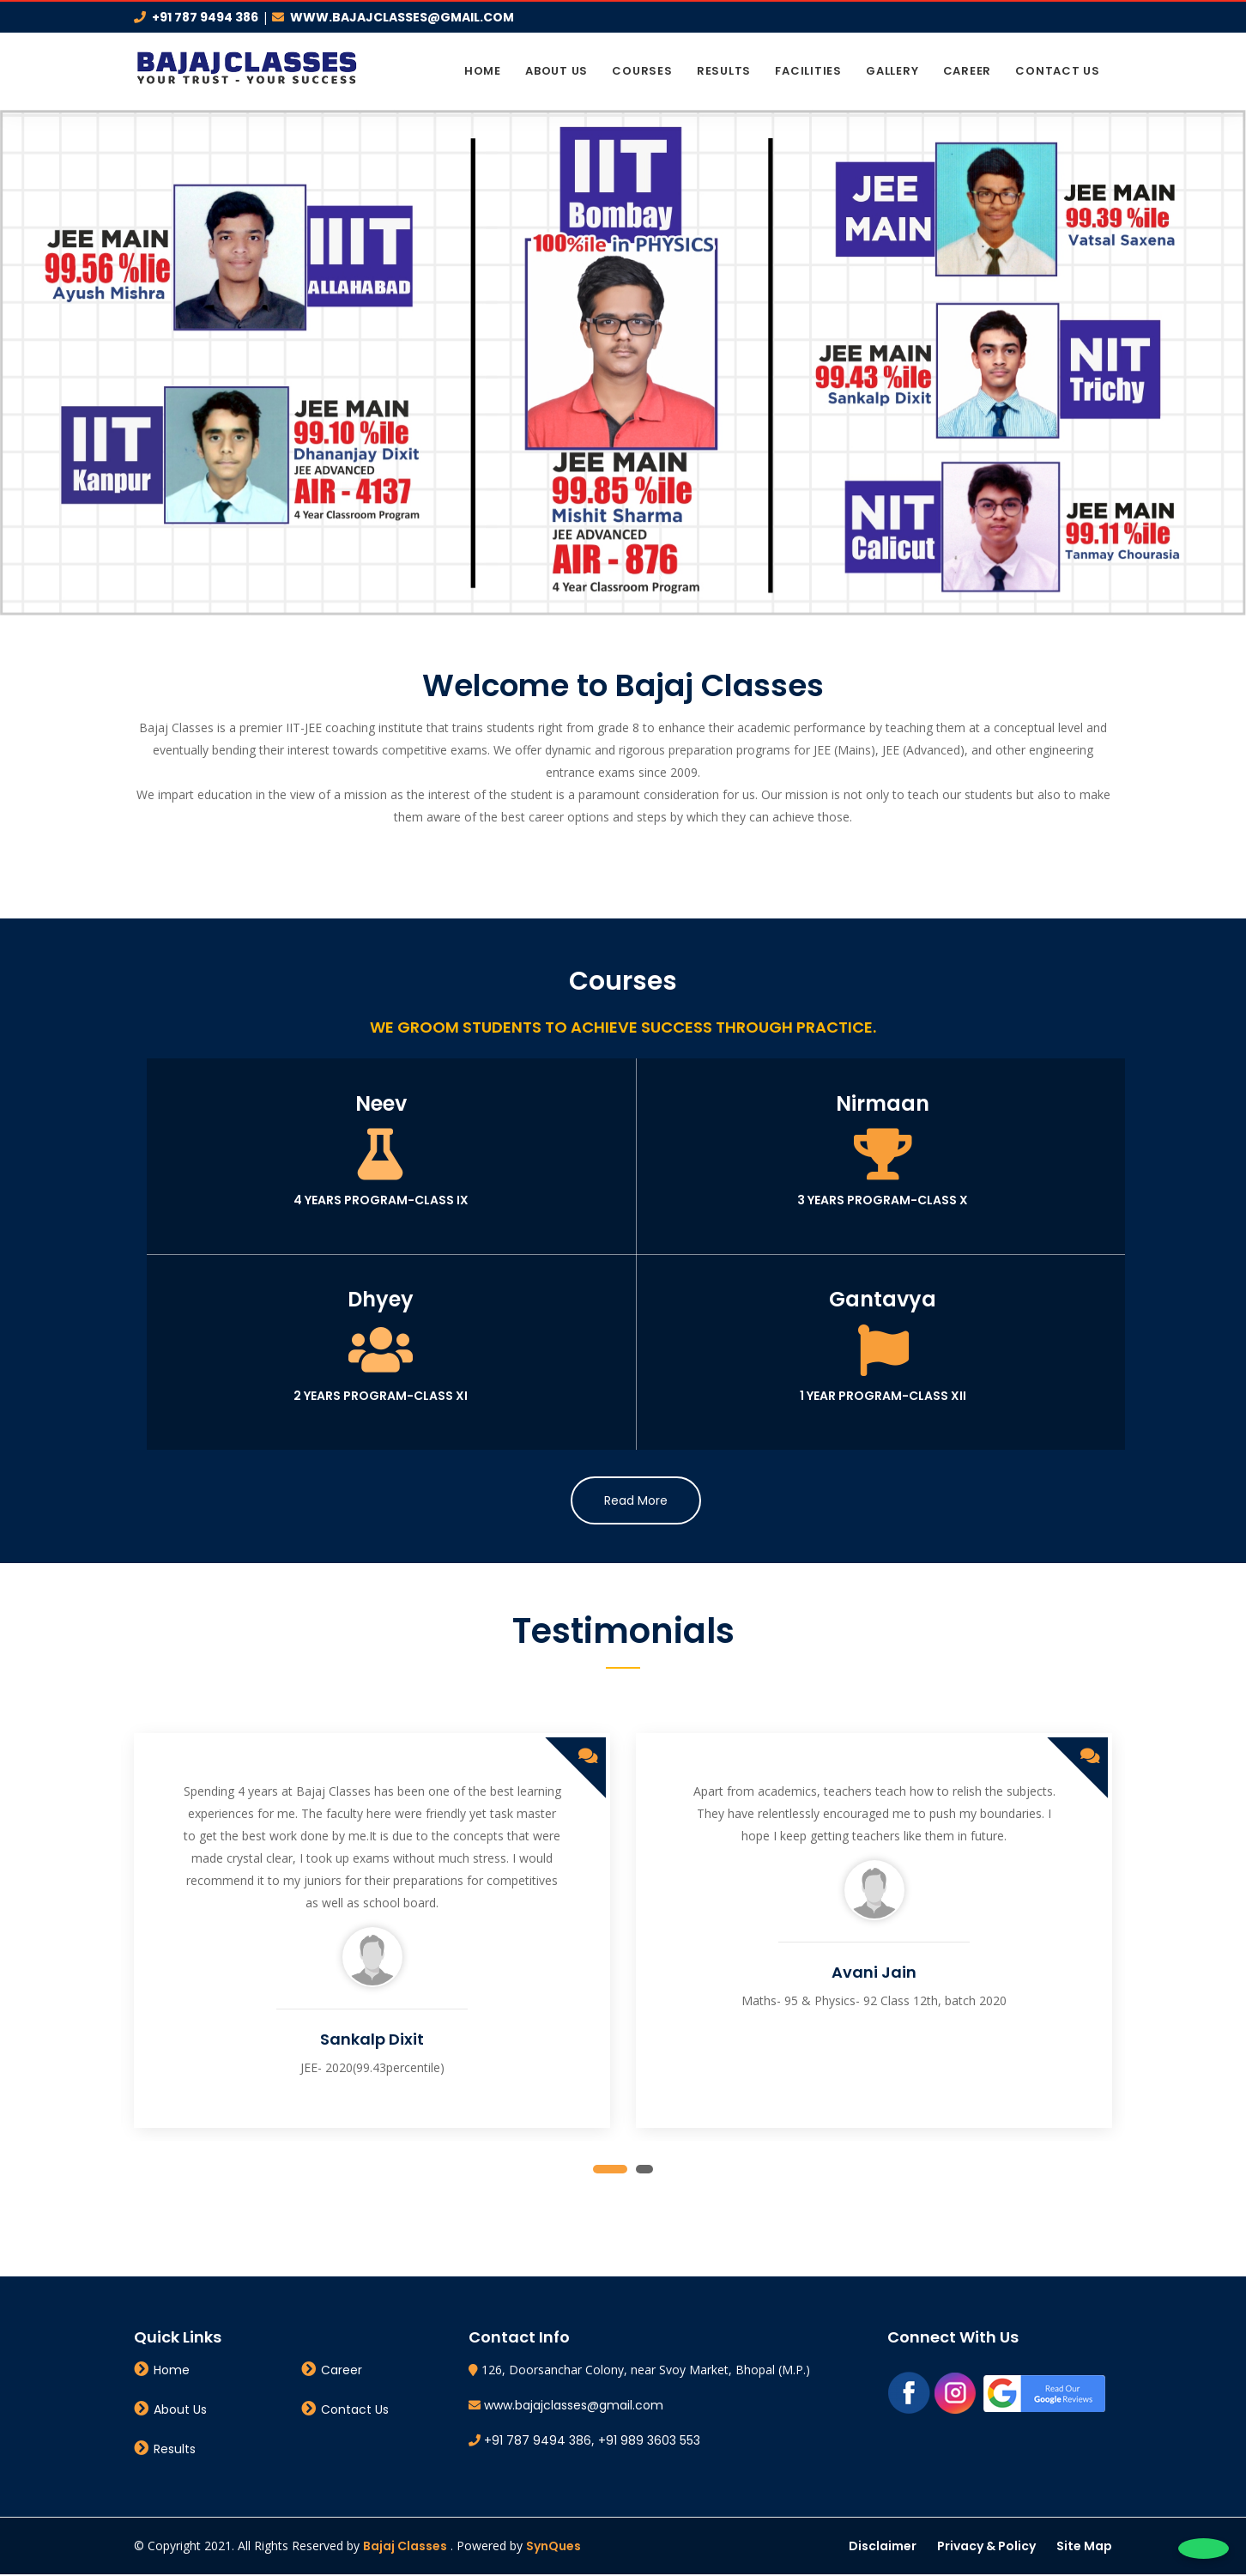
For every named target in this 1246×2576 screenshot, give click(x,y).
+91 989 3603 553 (649, 2442)
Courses (642, 71)
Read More (636, 1502)
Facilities (808, 71)
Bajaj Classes (405, 2547)
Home (482, 71)
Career (967, 71)
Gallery (892, 71)
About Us (556, 71)
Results (724, 71)
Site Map (1084, 2547)
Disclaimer (882, 2547)
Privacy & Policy (986, 2547)
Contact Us (1057, 71)
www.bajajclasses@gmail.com (402, 17)
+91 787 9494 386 (205, 17)
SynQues (553, 2547)
